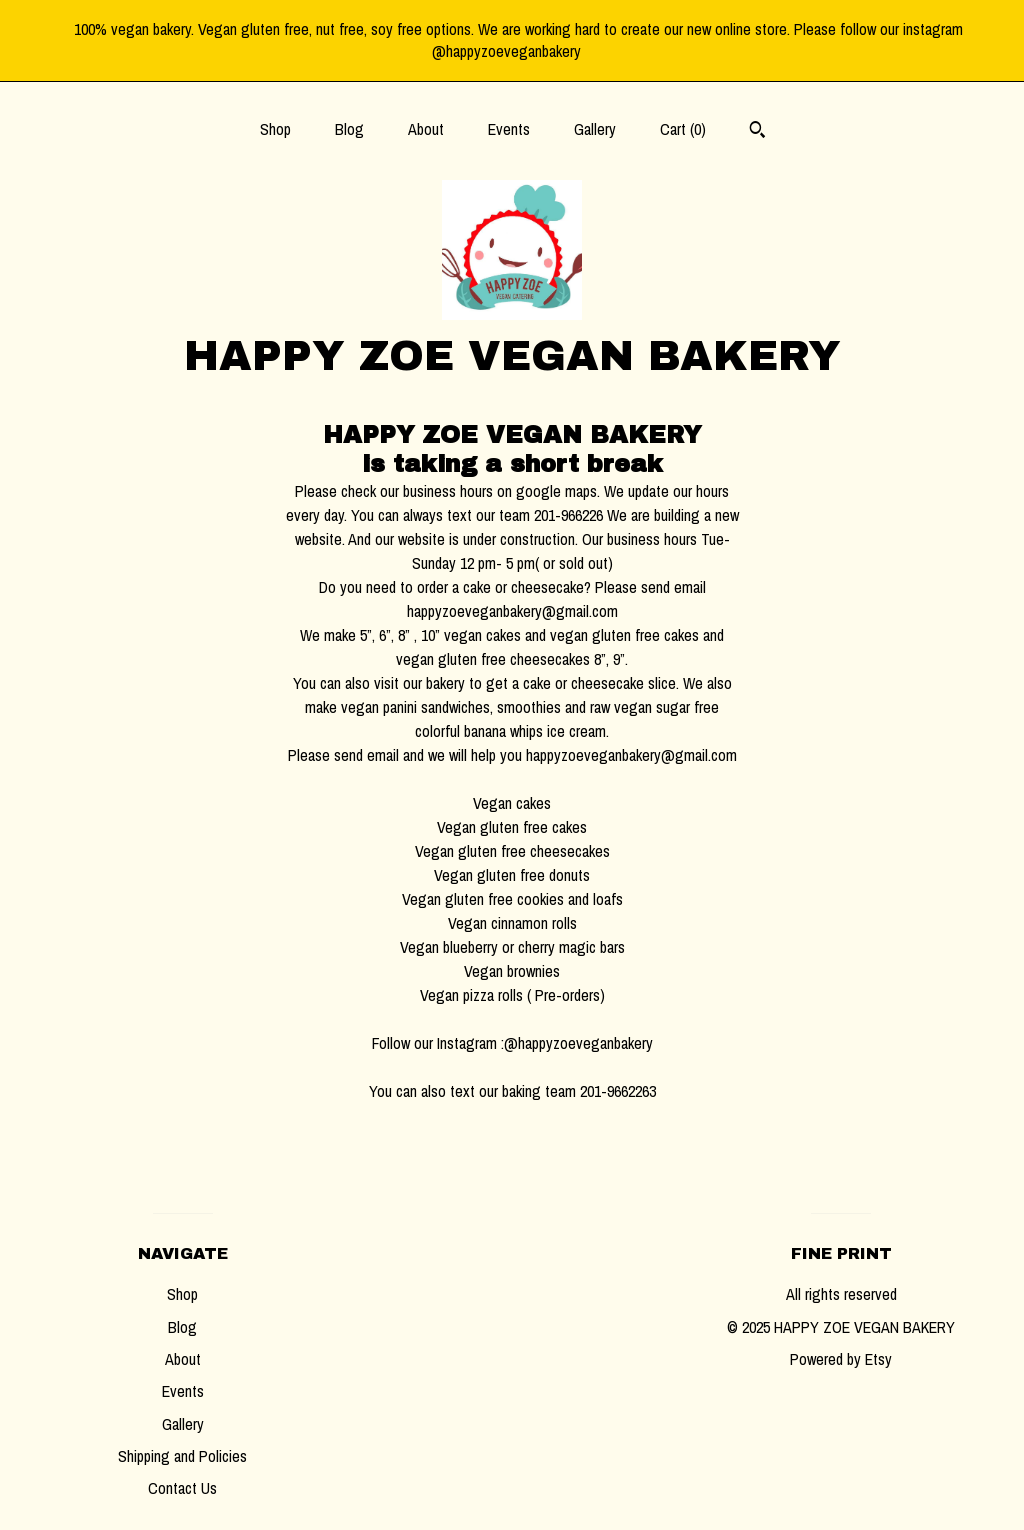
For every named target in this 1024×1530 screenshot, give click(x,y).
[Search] (757, 132)
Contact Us (182, 1488)
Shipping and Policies (182, 1456)
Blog (349, 129)
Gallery (595, 129)
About (426, 129)
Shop (275, 129)
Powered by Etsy (841, 1359)
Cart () (683, 129)
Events (509, 129)
